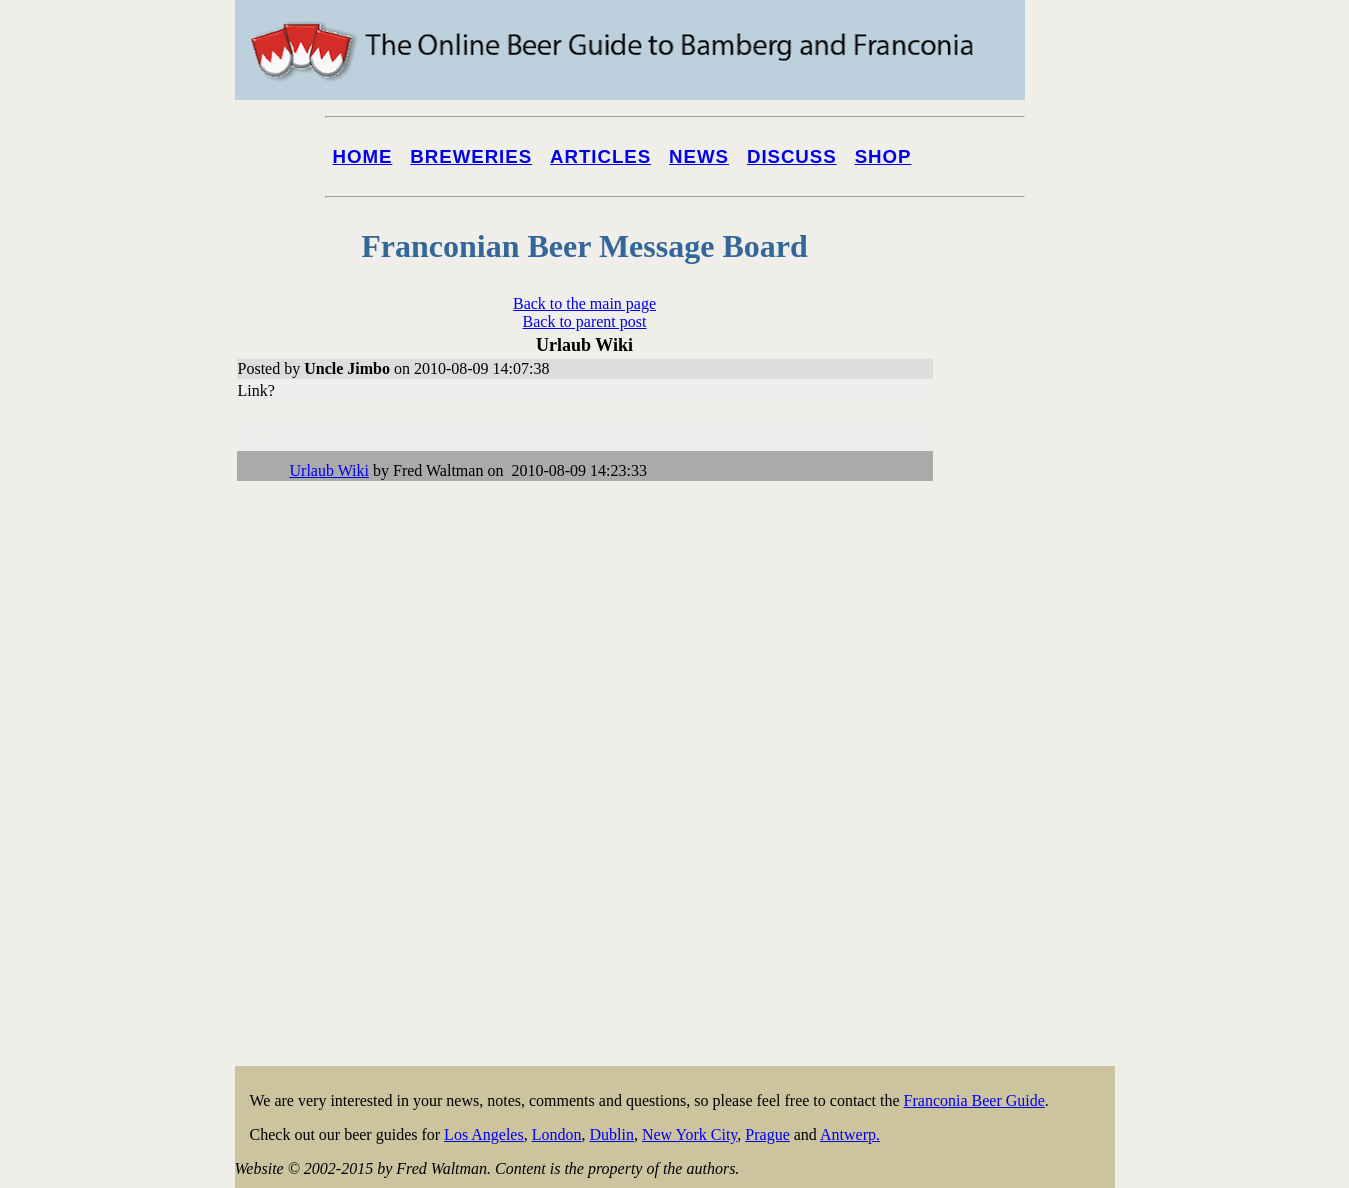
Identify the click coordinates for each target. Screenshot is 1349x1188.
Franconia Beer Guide (974, 1100)
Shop (883, 156)
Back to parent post (585, 321)
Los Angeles (484, 1134)
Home (363, 156)
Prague (767, 1134)
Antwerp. (850, 1134)
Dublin (611, 1134)
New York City (689, 1134)
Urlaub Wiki (330, 470)
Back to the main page (584, 303)
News (699, 156)
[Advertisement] (1035, 762)
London (557, 1134)
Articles (600, 156)
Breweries (471, 156)
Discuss (792, 156)
